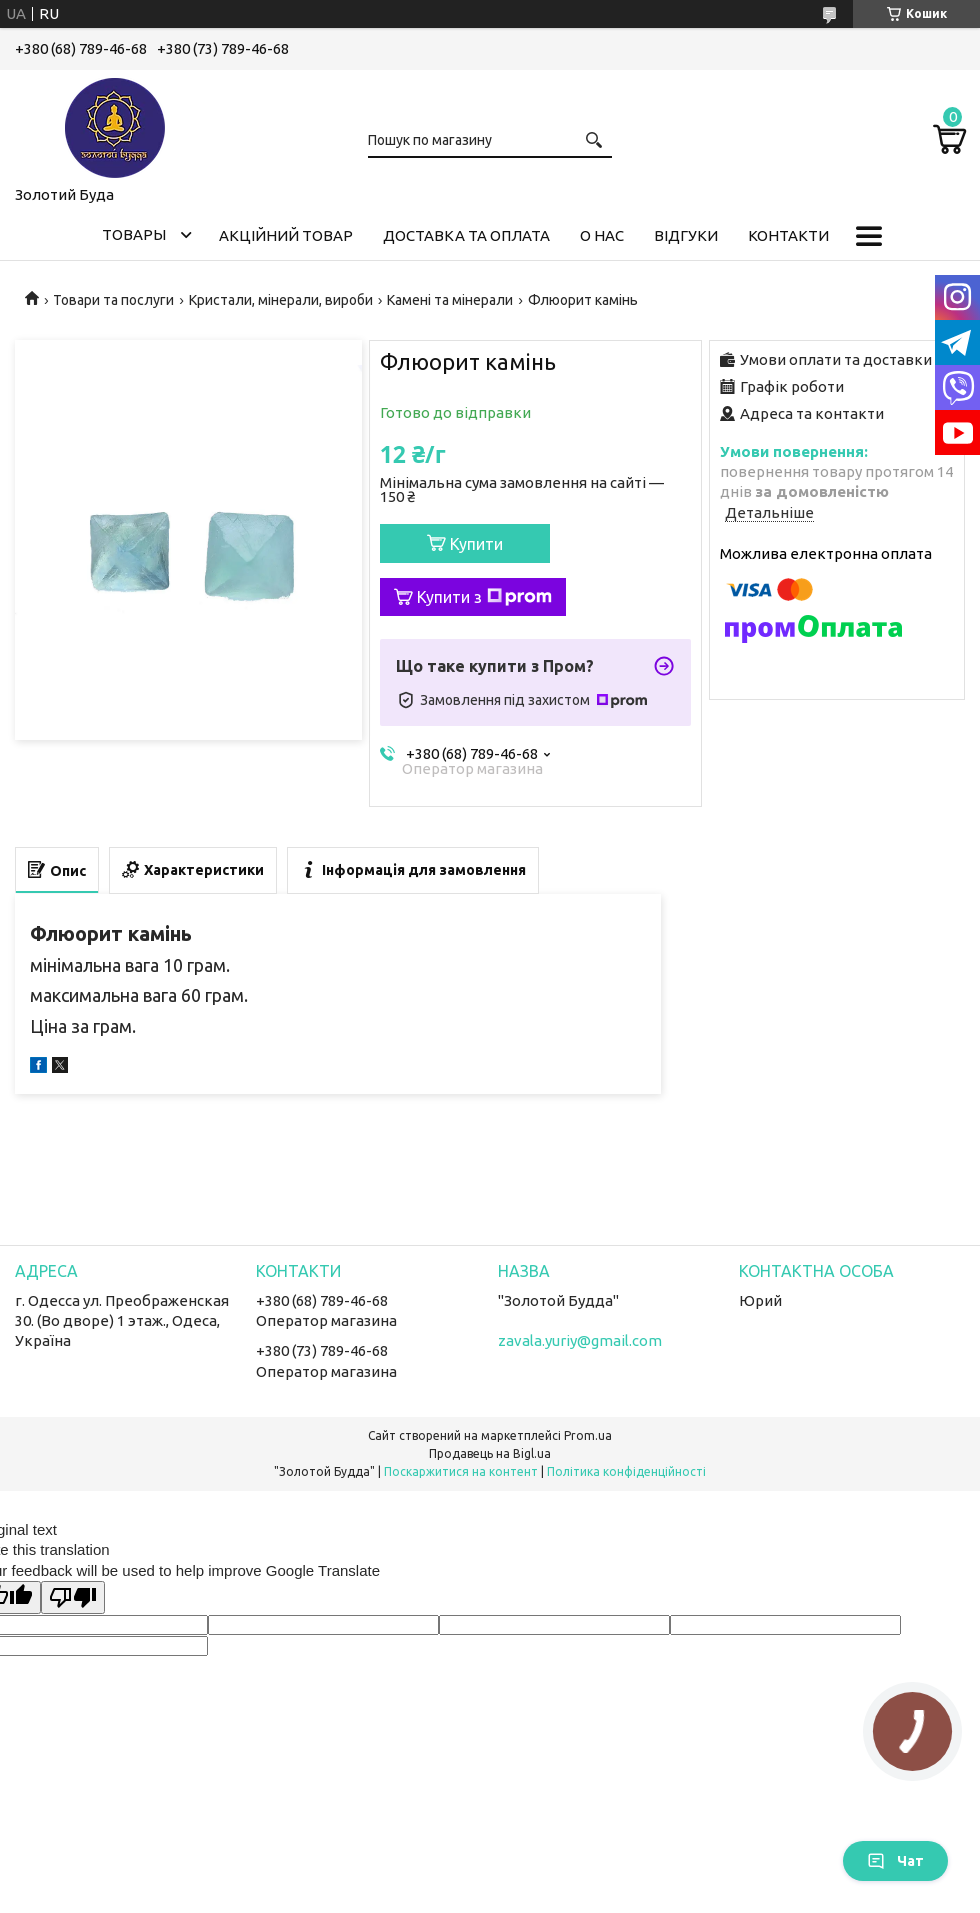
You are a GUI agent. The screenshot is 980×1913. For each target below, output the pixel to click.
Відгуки (686, 235)
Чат (895, 1861)
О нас (602, 235)
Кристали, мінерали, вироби (281, 300)
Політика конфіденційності (626, 1471)
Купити (476, 544)
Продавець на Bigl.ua (490, 1453)
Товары (134, 234)
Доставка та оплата (466, 235)
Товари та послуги (113, 300)
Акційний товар (286, 235)
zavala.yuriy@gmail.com (580, 1340)
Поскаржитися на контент (461, 1471)
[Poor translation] (73, 1597)
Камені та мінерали (450, 300)
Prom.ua (588, 1435)
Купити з (484, 597)
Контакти (788, 235)
